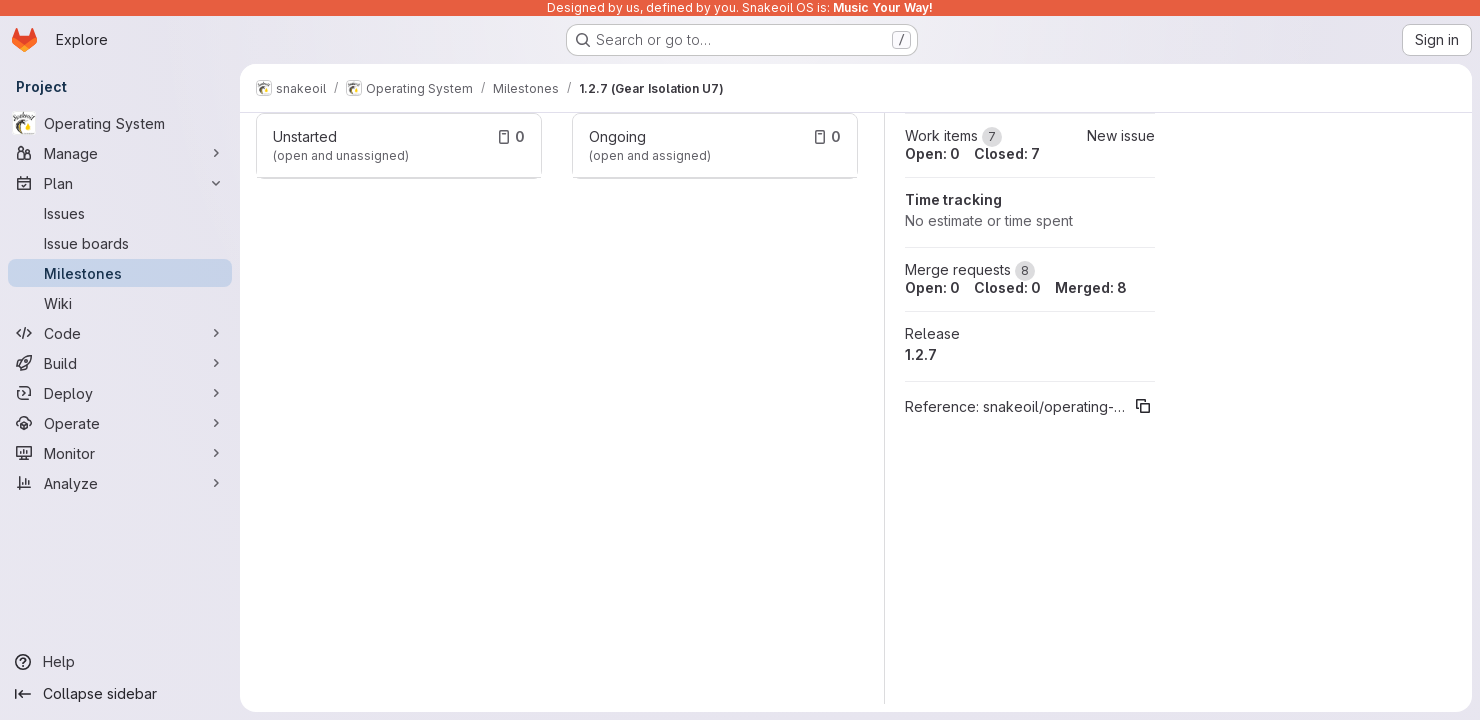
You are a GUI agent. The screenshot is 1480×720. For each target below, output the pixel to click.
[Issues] (120, 213)
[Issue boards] (120, 243)
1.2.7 (921, 354)
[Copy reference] (1143, 406)
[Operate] (120, 423)
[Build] (120, 363)
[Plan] (120, 183)
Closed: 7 (1007, 153)
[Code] (120, 333)
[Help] (120, 662)
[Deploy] (120, 393)
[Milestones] (120, 273)
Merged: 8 (1091, 287)
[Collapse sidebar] (120, 694)
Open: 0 (932, 153)
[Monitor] (120, 453)
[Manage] (120, 153)
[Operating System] (120, 123)
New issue (1121, 135)
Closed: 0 (1007, 287)
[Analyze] (120, 483)
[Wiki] (120, 303)
